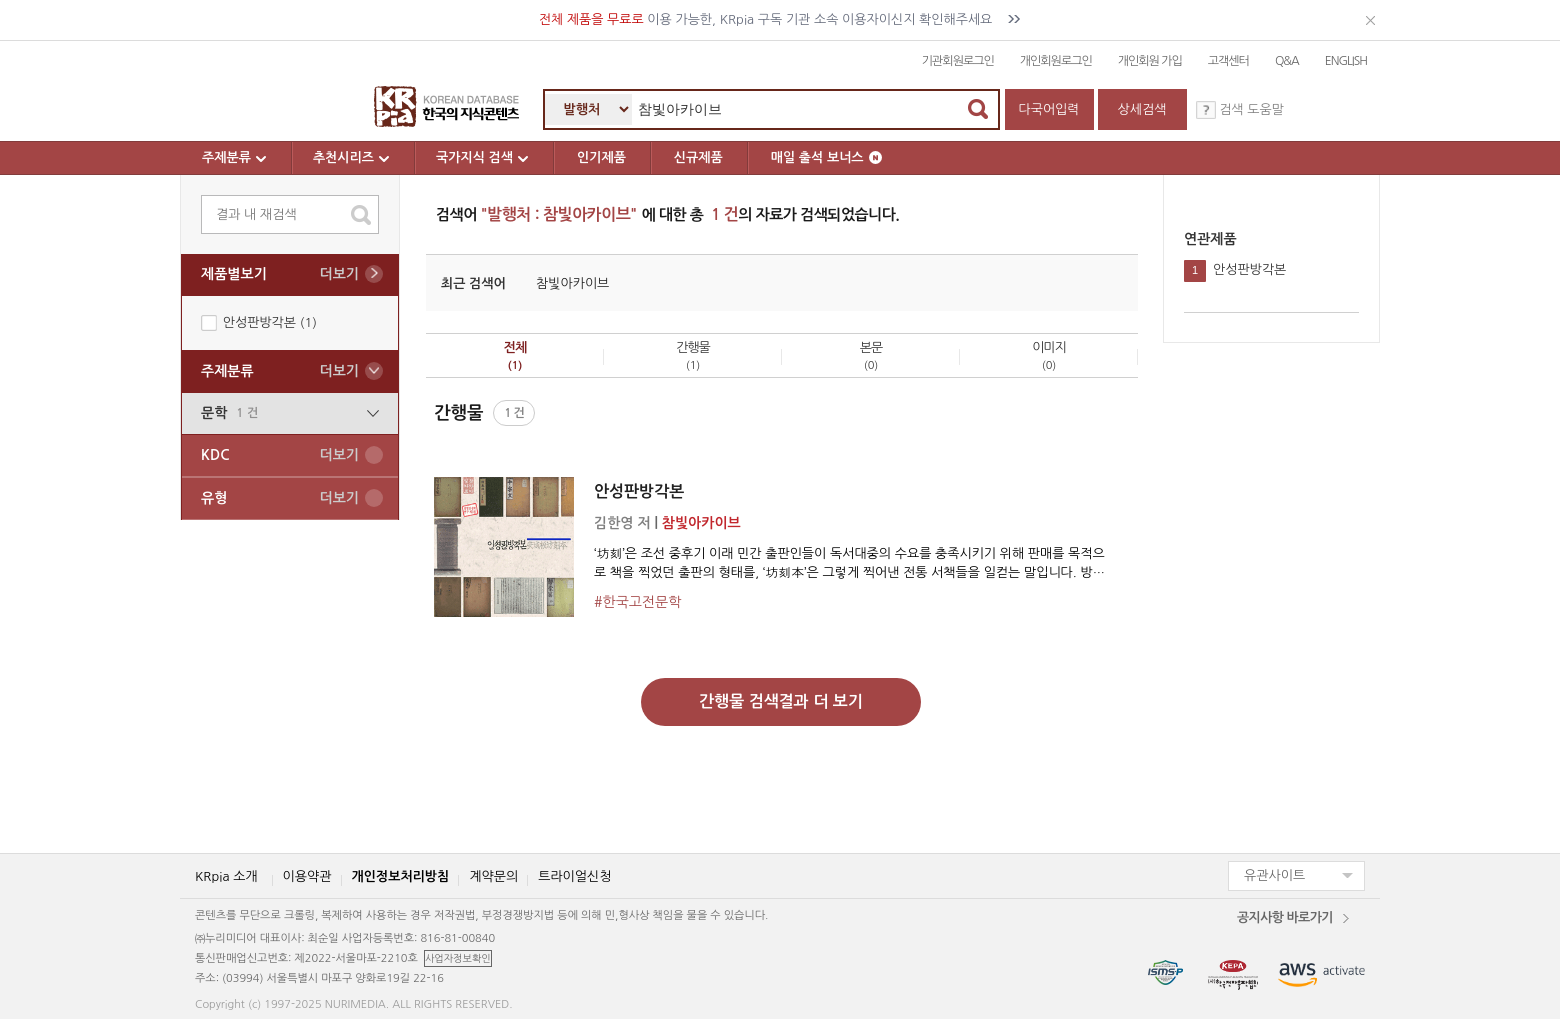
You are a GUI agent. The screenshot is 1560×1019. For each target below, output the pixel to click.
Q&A (1287, 61)
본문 (871, 356)
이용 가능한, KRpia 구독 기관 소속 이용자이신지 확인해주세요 (780, 19)
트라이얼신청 (574, 876)
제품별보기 (280, 274)
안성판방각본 (639, 491)
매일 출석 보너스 (826, 157)
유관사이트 (1274, 875)
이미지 (1049, 356)
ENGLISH (1346, 61)
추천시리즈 (352, 158)
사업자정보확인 (458, 958)
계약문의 (493, 876)
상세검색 (1142, 109)
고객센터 (1228, 61)
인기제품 (601, 157)
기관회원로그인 (958, 61)
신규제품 (698, 157)
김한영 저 (622, 523)
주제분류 (235, 158)
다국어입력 (1048, 109)
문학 (290, 413)
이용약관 (307, 876)
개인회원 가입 (1150, 61)
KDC (280, 455)
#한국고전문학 (637, 602)
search (361, 215)
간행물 (693, 356)
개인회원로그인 (1056, 61)
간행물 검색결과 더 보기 (781, 701)
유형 (280, 498)
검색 (978, 109)
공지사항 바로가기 (1285, 917)
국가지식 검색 (483, 158)
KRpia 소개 (226, 876)
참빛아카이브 (572, 283)
